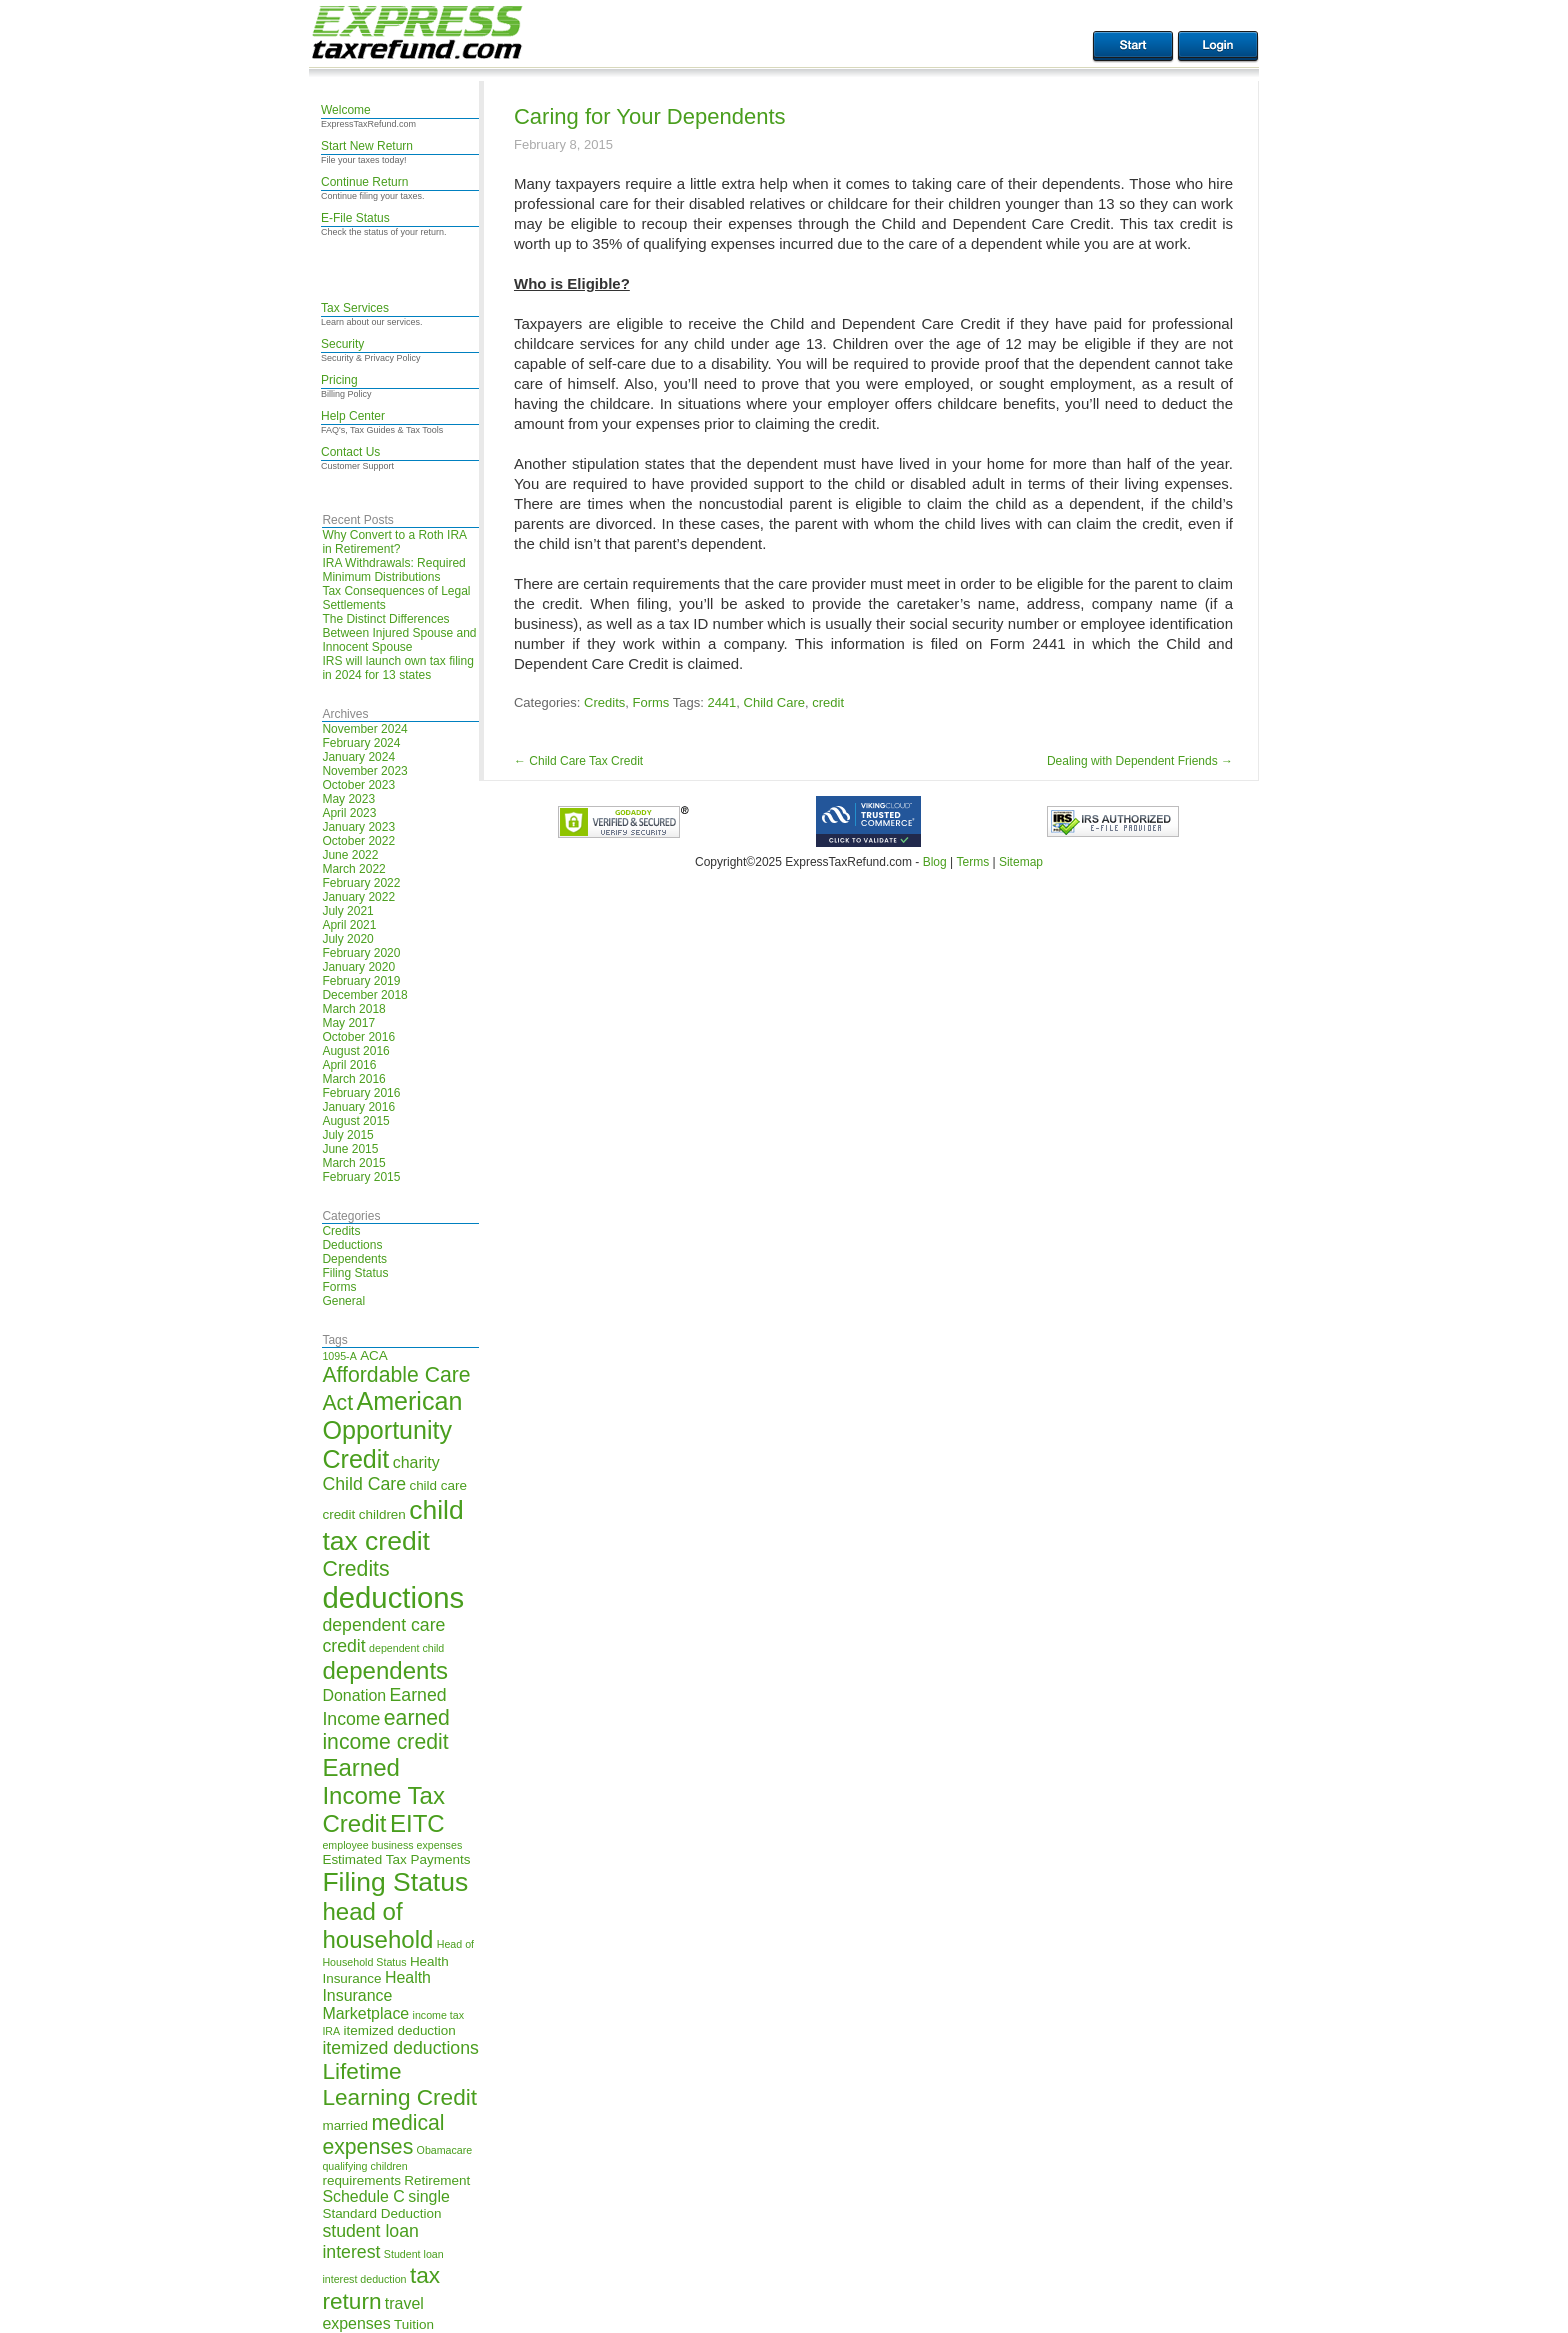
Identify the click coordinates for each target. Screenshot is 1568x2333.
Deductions (352, 1245)
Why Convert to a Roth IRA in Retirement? (394, 542)
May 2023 (348, 799)
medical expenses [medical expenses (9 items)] (383, 2134)
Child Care (774, 702)
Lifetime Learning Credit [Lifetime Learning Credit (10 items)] (399, 2084)
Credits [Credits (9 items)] (355, 1568)
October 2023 (358, 785)
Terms (972, 862)
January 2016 (358, 1107)
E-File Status (355, 218)
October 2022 (358, 841)
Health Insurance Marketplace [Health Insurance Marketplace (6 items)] (376, 1995)
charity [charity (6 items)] (416, 1462)
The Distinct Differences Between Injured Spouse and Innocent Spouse (399, 633)
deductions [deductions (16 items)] (393, 1597)
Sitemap (1021, 862)
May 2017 (348, 1023)
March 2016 (353, 1079)
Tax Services (355, 308)
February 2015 (361, 1177)
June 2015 (350, 1149)
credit (828, 702)
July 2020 (347, 939)
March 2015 (353, 1163)
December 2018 (364, 995)
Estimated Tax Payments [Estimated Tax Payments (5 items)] (396, 1859)
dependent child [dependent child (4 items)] (406, 1648)
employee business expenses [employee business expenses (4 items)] (392, 1845)
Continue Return (364, 182)
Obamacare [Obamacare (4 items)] (445, 2150)
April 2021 (349, 925)
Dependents (354, 1259)
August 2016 (355, 1051)
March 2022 (353, 869)
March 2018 (353, 1009)
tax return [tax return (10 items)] (381, 2288)
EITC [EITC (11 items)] (417, 1823)
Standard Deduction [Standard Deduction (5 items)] (381, 2213)
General (343, 1301)
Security (342, 344)
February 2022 (361, 883)
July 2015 (347, 1135)
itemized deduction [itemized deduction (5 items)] (400, 2030)
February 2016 (361, 1093)
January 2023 (358, 827)
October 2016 (358, 1037)
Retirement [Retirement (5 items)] (437, 2180)
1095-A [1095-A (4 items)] (339, 1356)
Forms (339, 1287)
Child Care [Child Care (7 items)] (364, 1484)
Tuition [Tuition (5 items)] (414, 2324)
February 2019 (361, 981)
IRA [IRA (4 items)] (331, 2031)
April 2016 (349, 1065)
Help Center (353, 416)
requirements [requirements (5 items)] (361, 2180)
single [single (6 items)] (429, 2196)
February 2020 (361, 953)
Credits (341, 1231)
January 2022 (358, 897)
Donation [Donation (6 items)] (354, 1695)
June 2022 (350, 855)
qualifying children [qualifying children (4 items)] (364, 2166)
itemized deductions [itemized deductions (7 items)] (400, 2048)
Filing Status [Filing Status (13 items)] (395, 1882)
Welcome (346, 110)
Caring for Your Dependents (650, 116)
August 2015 (355, 1121)
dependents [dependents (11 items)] (385, 1670)
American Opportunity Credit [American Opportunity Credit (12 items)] (392, 1430)
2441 (721, 702)
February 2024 (361, 743)
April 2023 (349, 813)
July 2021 (347, 911)
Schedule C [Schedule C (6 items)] (363, 2196)
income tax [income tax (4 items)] (439, 2015)
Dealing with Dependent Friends (1140, 761)
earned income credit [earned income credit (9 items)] (385, 1729)
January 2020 (358, 967)
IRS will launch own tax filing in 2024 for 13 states (397, 668)
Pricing (339, 380)
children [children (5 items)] (382, 1514)
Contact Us (350, 452)
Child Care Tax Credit (578, 761)
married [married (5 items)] (345, 2125)
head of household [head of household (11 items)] (377, 1925)
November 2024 (364, 729)
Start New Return (367, 146)
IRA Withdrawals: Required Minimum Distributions (393, 570)
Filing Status (355, 1273)
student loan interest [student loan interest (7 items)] (370, 2241)
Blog (935, 862)
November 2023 (364, 771)
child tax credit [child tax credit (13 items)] (392, 1525)
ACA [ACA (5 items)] (374, 1355)
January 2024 (358, 757)
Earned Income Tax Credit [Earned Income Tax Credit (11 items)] (383, 1795)
